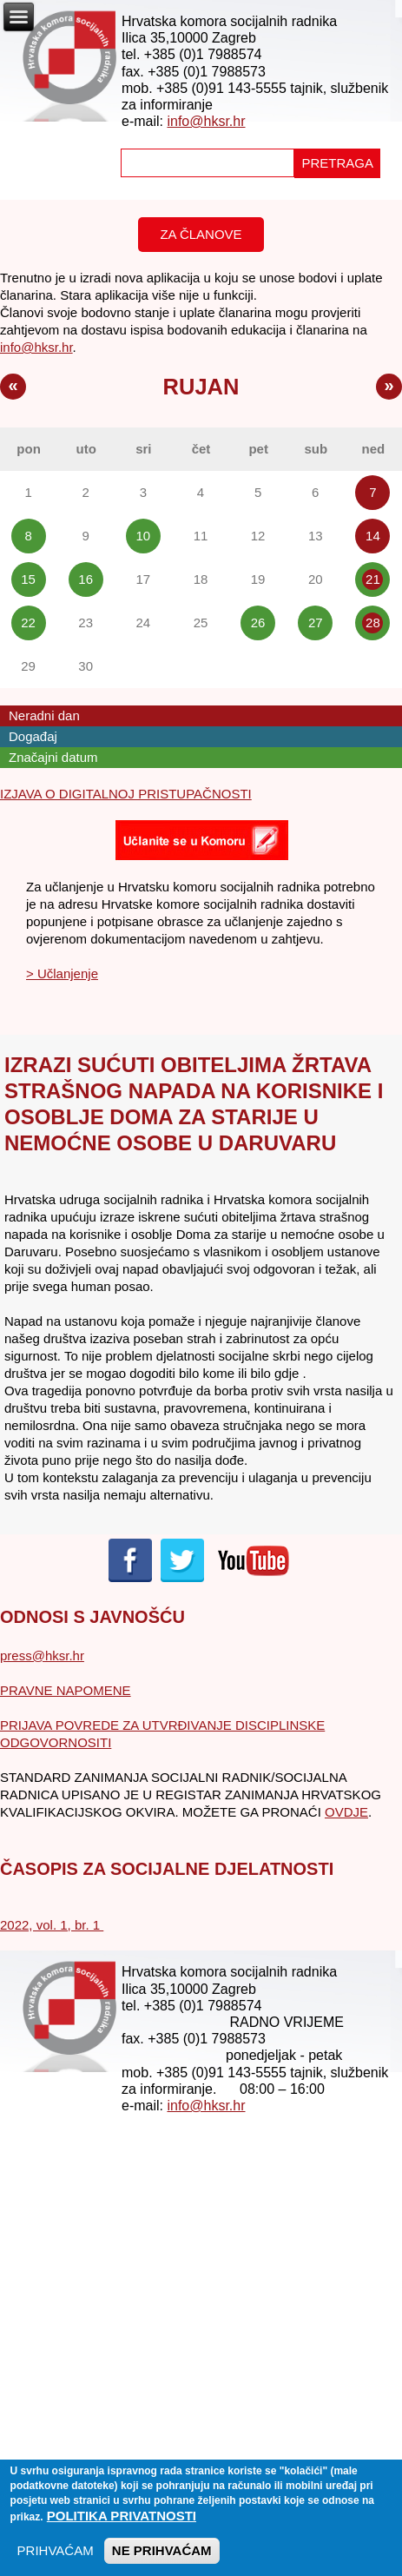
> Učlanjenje (62, 973)
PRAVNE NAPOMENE (65, 1690)
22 (28, 622)
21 (373, 579)
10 (143, 535)
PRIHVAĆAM (55, 2560)
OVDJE (346, 1812)
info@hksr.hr (206, 121)
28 (373, 622)
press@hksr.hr (42, 1655)
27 (315, 622)
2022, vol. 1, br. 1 (51, 1924)
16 (85, 579)
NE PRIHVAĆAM (162, 2560)
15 (28, 579)
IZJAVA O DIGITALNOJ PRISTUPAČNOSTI (126, 793)
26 (258, 622)
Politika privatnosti (121, 2525)
